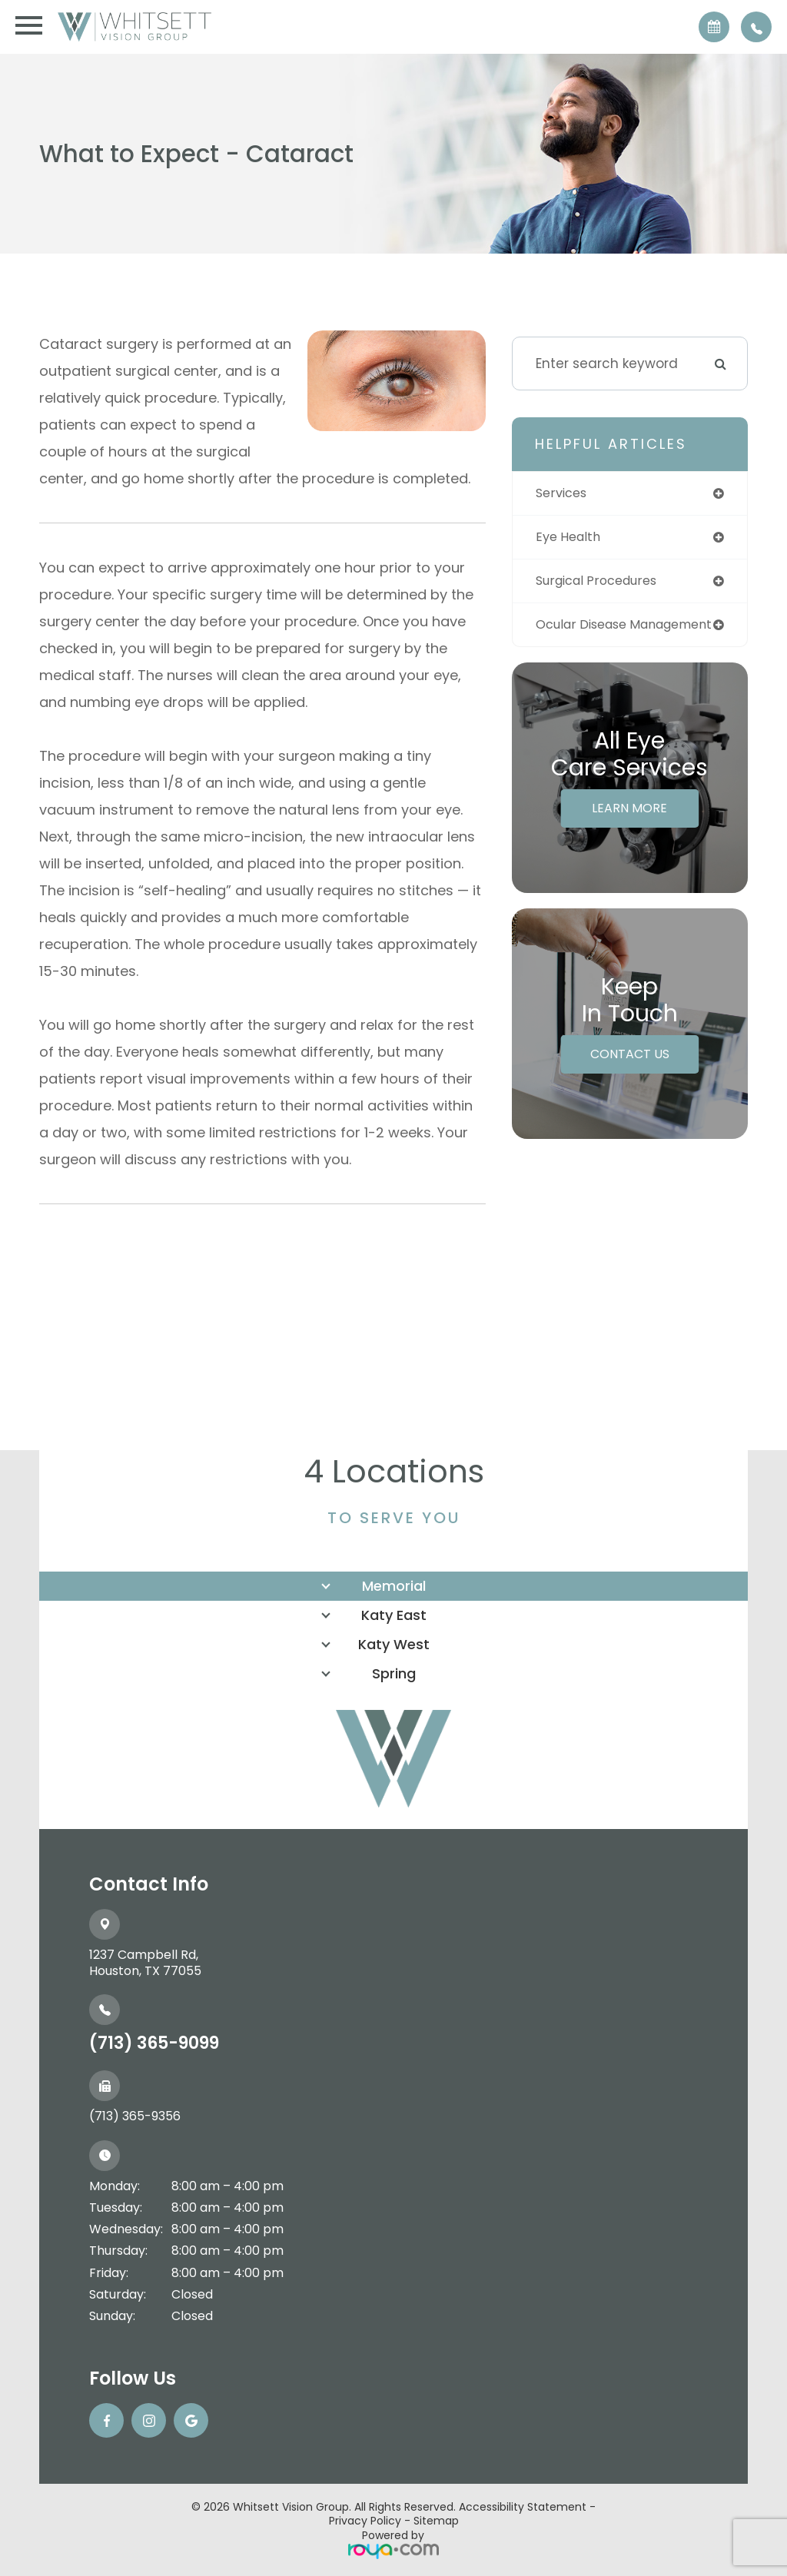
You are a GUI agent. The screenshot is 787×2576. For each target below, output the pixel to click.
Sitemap (436, 2520)
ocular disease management (586, 633)
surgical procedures (602, 582)
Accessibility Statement (522, 2507)
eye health (571, 538)
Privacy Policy (365, 2520)
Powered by (393, 2543)
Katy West (394, 1644)
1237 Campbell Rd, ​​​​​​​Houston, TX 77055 (145, 1963)
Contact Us (629, 1071)
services (563, 493)
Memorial (394, 1585)
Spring (394, 1673)
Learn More (629, 825)
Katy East (394, 1615)
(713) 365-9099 (154, 2043)
